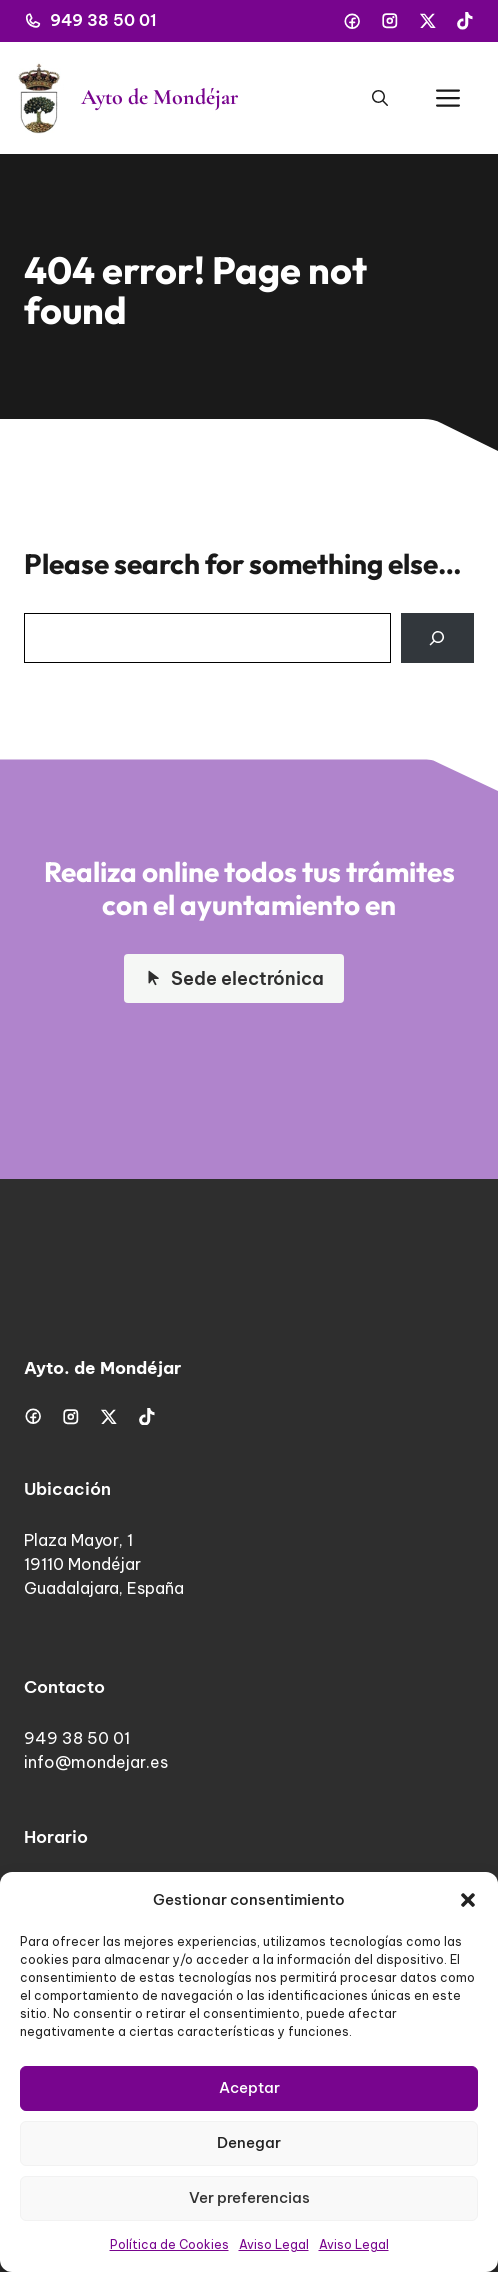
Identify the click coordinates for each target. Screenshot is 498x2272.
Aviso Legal (274, 2244)
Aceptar (249, 2087)
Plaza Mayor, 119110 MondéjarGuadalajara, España (104, 1564)
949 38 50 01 (103, 20)
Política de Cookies (169, 2244)
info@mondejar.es (96, 1762)
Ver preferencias (249, 2197)
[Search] (437, 638)
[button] (468, 1900)
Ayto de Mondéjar (159, 97)
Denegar (249, 2142)
